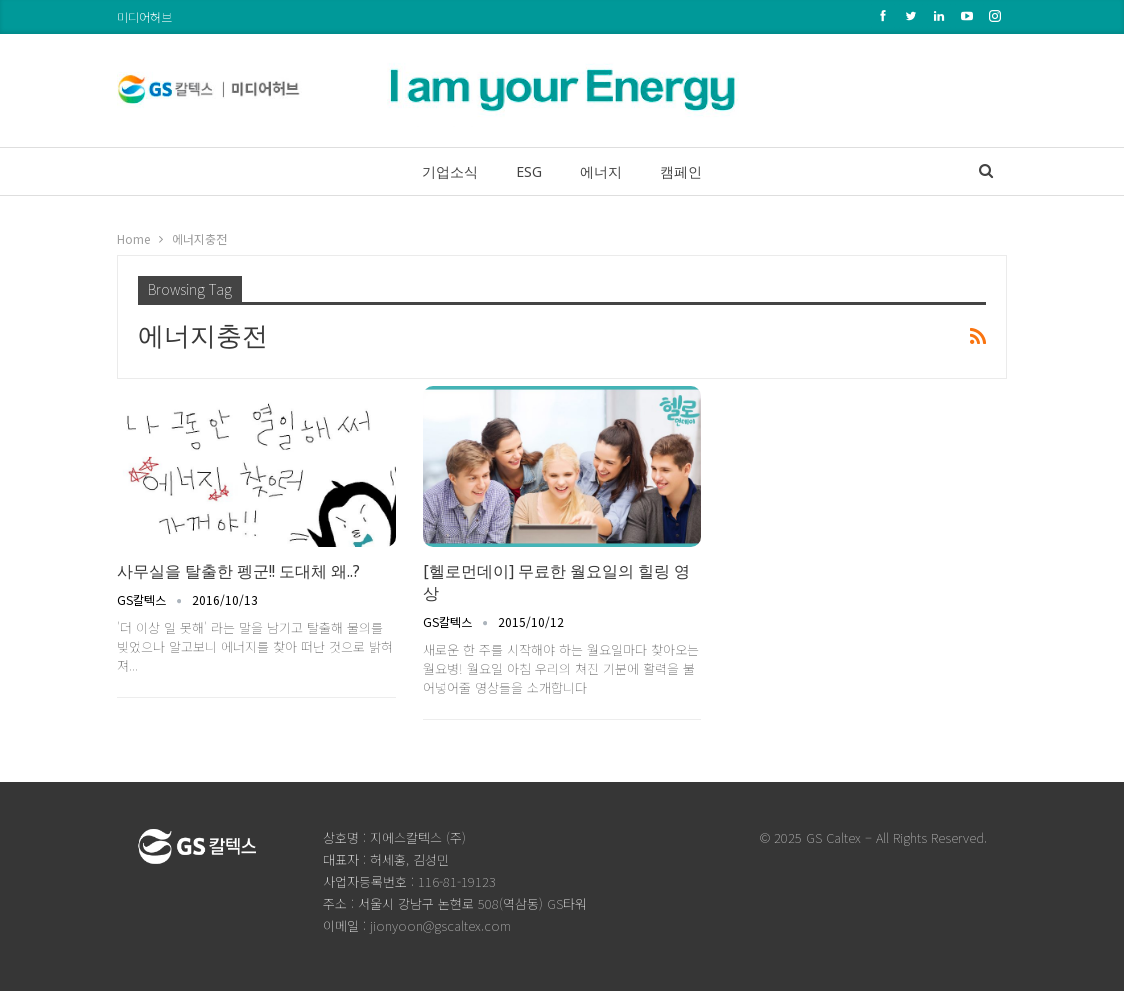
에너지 (603, 171)
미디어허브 (144, 16)
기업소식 (444, 171)
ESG (527, 171)
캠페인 (687, 171)
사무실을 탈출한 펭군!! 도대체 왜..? (238, 571)
